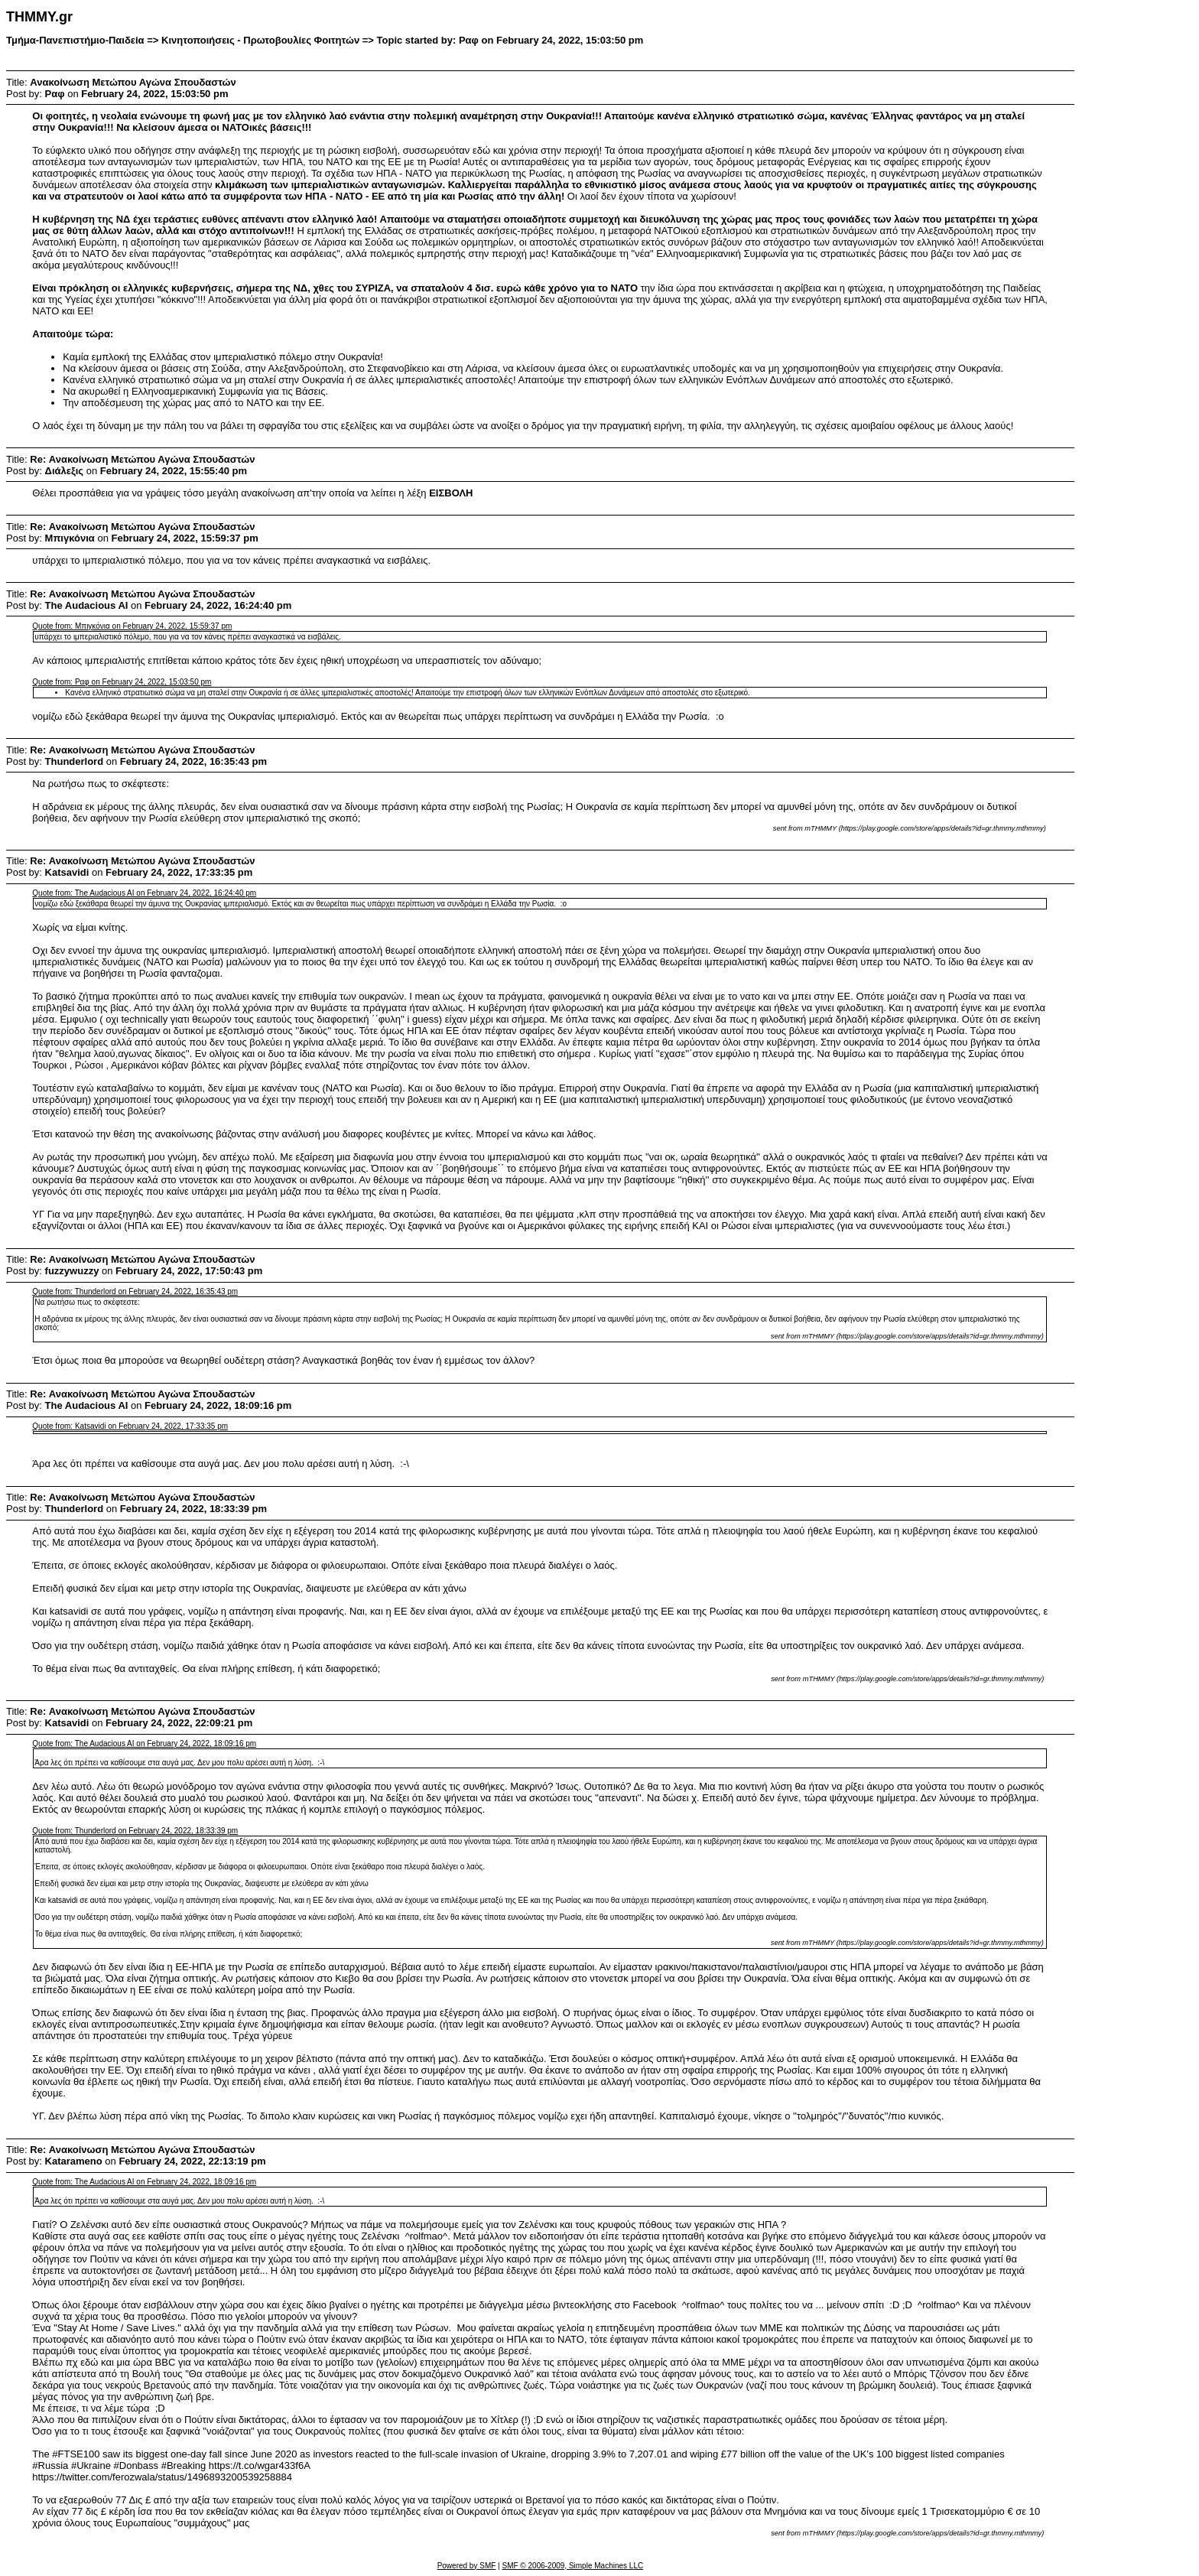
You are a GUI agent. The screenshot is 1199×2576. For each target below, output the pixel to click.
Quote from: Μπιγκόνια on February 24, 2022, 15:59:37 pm (132, 626)
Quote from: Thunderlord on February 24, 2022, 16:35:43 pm (135, 1291)
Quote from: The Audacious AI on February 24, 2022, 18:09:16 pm (144, 1743)
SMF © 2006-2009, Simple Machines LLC (572, 2565)
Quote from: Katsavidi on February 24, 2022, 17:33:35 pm (130, 1426)
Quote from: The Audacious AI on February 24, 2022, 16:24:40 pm (144, 893)
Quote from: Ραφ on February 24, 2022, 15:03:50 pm (121, 682)
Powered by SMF (466, 2565)
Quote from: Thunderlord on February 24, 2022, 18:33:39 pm (135, 1830)
